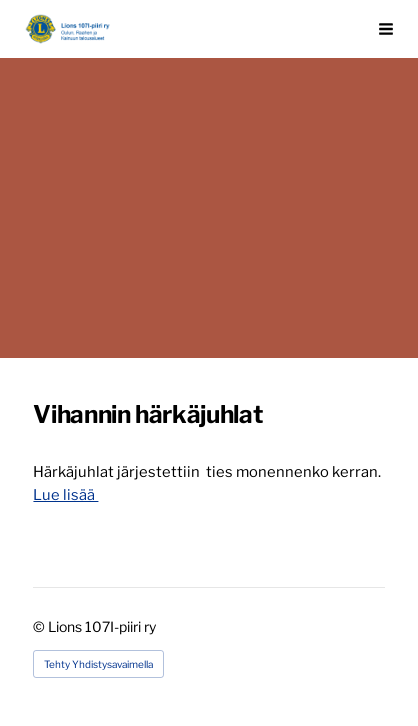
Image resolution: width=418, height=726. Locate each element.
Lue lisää (65, 495)
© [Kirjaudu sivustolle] (40, 626)
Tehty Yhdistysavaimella (98, 664)
